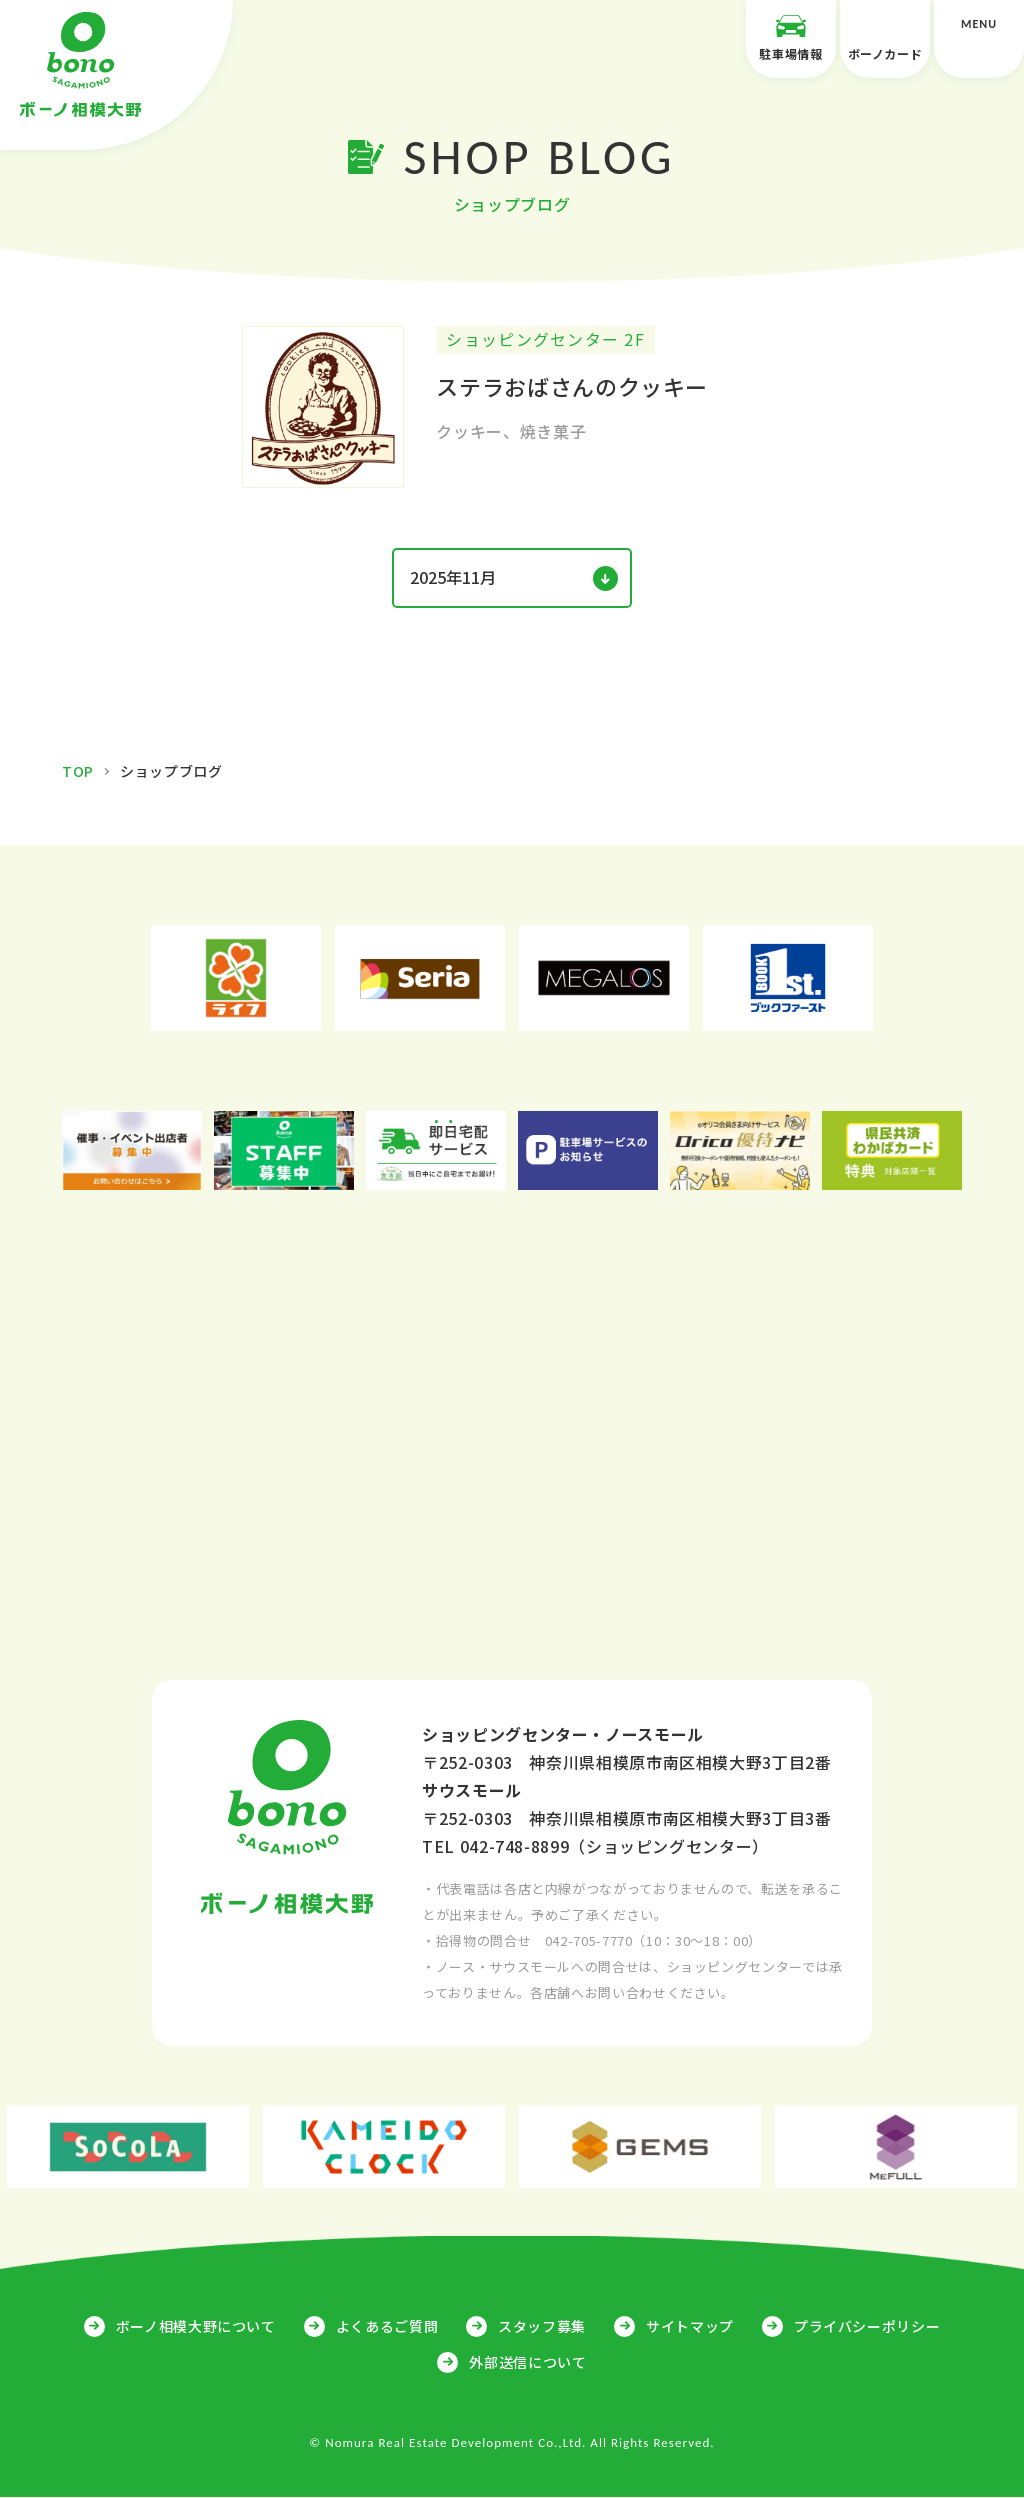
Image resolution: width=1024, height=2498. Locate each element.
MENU (979, 39)
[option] (236, 979)
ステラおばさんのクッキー (572, 387)
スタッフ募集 (542, 2326)
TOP (78, 772)
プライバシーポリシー (867, 2326)
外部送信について (527, 2362)
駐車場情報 (791, 37)
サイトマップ (690, 2326)
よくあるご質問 (387, 2326)
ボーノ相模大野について (196, 2326)
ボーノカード (885, 37)
